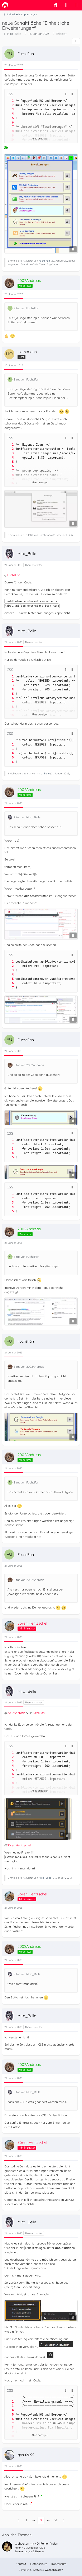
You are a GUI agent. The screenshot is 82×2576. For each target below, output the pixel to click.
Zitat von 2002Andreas (29, 1065)
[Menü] (76, 5)
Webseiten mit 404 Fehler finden (36, 2543)
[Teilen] (76, 41)
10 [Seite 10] (55, 2520)
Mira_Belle (43, 773)
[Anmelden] (66, 5)
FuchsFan (44, 260)
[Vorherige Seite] (19, 2520)
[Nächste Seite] (63, 2520)
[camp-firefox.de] (5, 5)
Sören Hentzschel (19, 1845)
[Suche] (56, 5)
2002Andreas (16, 1713)
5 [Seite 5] (41, 2520)
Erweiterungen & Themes (29, 2551)
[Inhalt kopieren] (72, 94)
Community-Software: (41, 2569)
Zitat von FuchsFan (26, 308)
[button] (66, 94)
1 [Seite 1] (26, 2520)
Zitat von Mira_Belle (27, 817)
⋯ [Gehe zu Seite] (33, 2520)
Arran (18, 2547)
